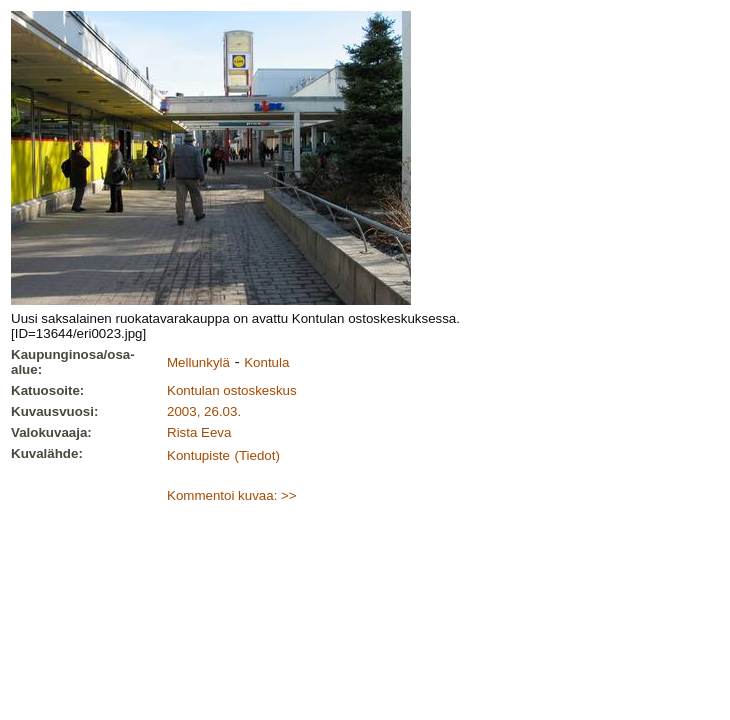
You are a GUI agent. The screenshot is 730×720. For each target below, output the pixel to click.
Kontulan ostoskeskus (232, 390)
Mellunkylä (198, 362)
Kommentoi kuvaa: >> (232, 495)
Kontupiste (198, 455)
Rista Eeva (199, 432)
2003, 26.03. (204, 411)
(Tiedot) (256, 455)
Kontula (266, 362)
